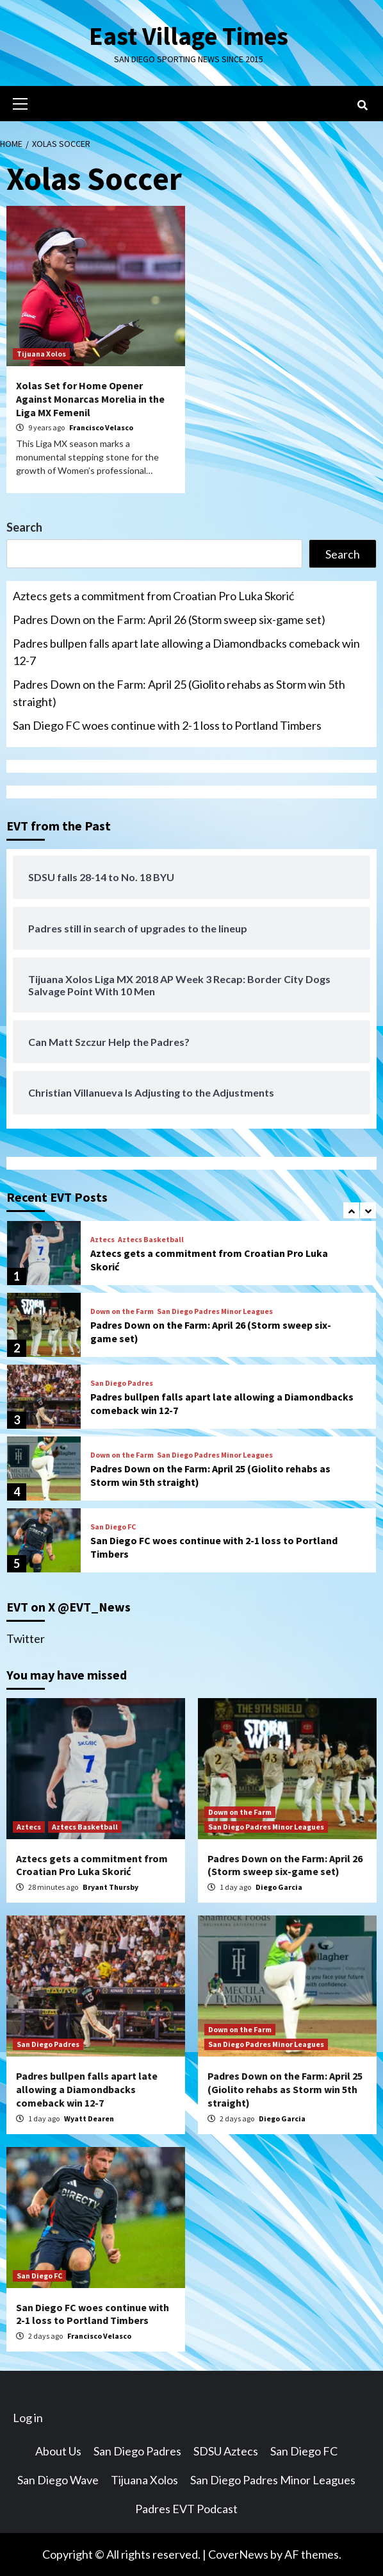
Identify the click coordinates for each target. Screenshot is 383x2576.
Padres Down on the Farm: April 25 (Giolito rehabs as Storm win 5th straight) (179, 693)
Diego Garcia (279, 1887)
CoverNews (238, 2554)
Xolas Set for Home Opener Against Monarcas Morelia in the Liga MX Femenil (90, 399)
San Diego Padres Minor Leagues (215, 1311)
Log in (28, 2418)
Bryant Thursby (110, 1887)
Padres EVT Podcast (186, 2509)
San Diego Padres (121, 1383)
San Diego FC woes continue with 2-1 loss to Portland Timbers (167, 725)
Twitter (25, 1638)
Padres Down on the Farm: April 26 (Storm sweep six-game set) (169, 619)
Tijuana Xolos (41, 353)
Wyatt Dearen (89, 2118)
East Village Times (188, 36)
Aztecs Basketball (151, 1239)
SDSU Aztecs (225, 2451)
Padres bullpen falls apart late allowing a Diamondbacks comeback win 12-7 (186, 652)
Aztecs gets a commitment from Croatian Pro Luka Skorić (153, 596)
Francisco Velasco (101, 427)
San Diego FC (113, 1527)
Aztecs (102, 1239)
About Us (58, 2451)
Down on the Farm (122, 1311)
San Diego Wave (58, 2480)
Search (24, 527)
